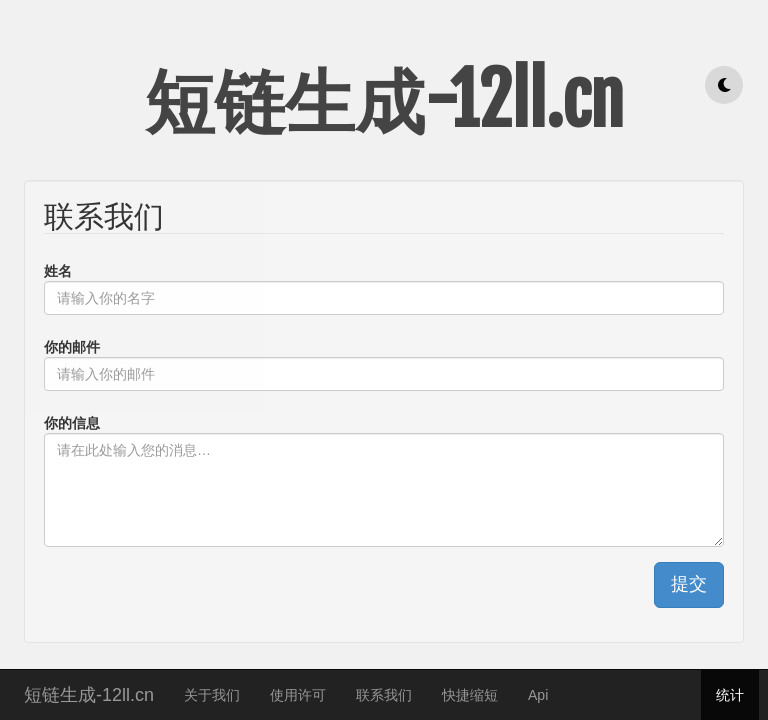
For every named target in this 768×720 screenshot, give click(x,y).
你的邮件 (72, 347)
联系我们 (384, 695)
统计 (730, 695)
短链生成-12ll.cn (89, 692)
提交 (689, 584)
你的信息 (72, 423)
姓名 (58, 271)
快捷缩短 (470, 695)
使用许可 (298, 695)
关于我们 (212, 695)
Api (538, 695)
